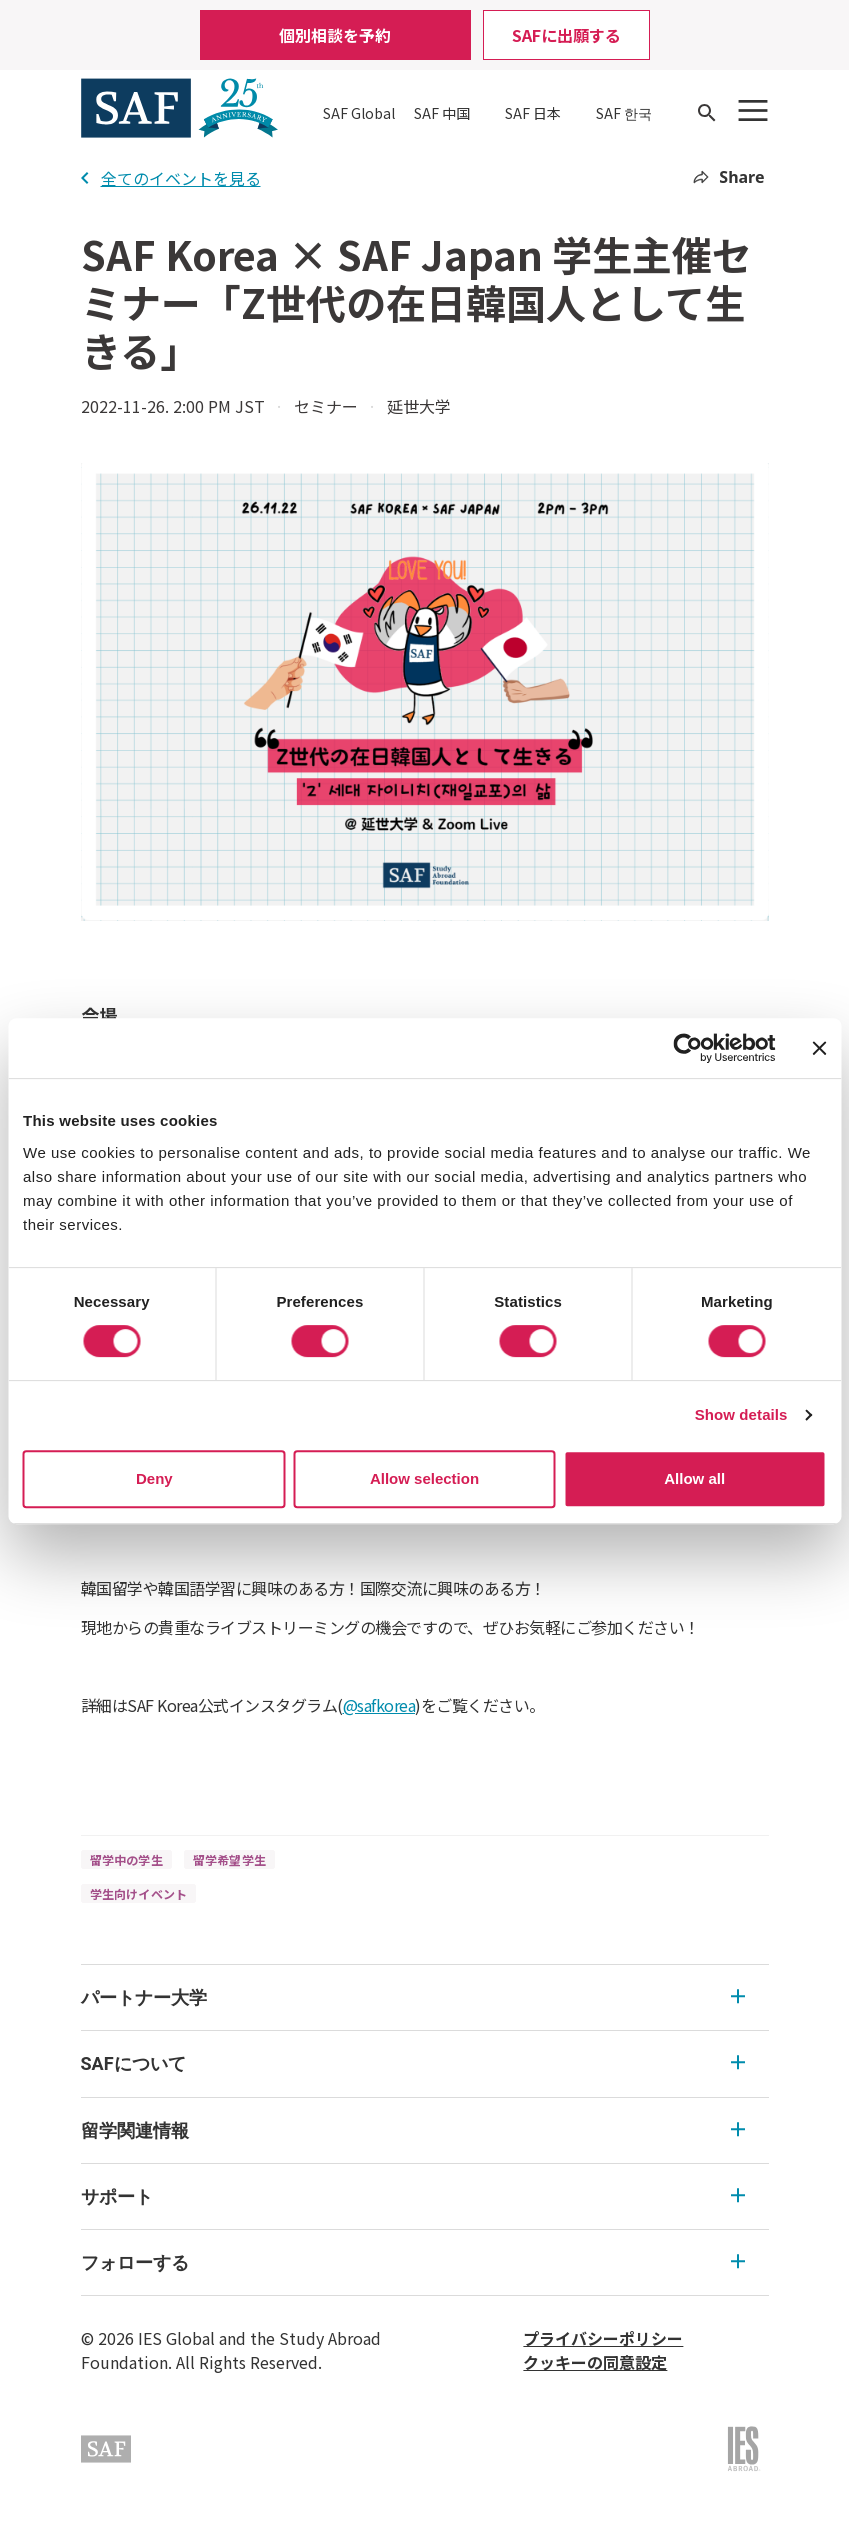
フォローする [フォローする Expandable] (413, 2262)
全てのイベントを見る (171, 178)
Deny (154, 1478)
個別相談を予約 (335, 35)
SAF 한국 (624, 113)
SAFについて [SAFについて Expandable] (413, 2063)
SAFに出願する (566, 35)
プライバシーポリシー (603, 2338)
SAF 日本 (533, 113)
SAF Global (359, 113)
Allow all (694, 1478)
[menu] (425, 2130)
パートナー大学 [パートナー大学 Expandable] (413, 1997)
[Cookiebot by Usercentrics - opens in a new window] (687, 1048)
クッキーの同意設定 (595, 2362)
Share (728, 177)
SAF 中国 (442, 113)
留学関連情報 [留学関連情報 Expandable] (413, 2130)
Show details (741, 1414)
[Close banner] (819, 1048)
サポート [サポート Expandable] (413, 2196)
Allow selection (424, 1478)
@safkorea (379, 1705)
